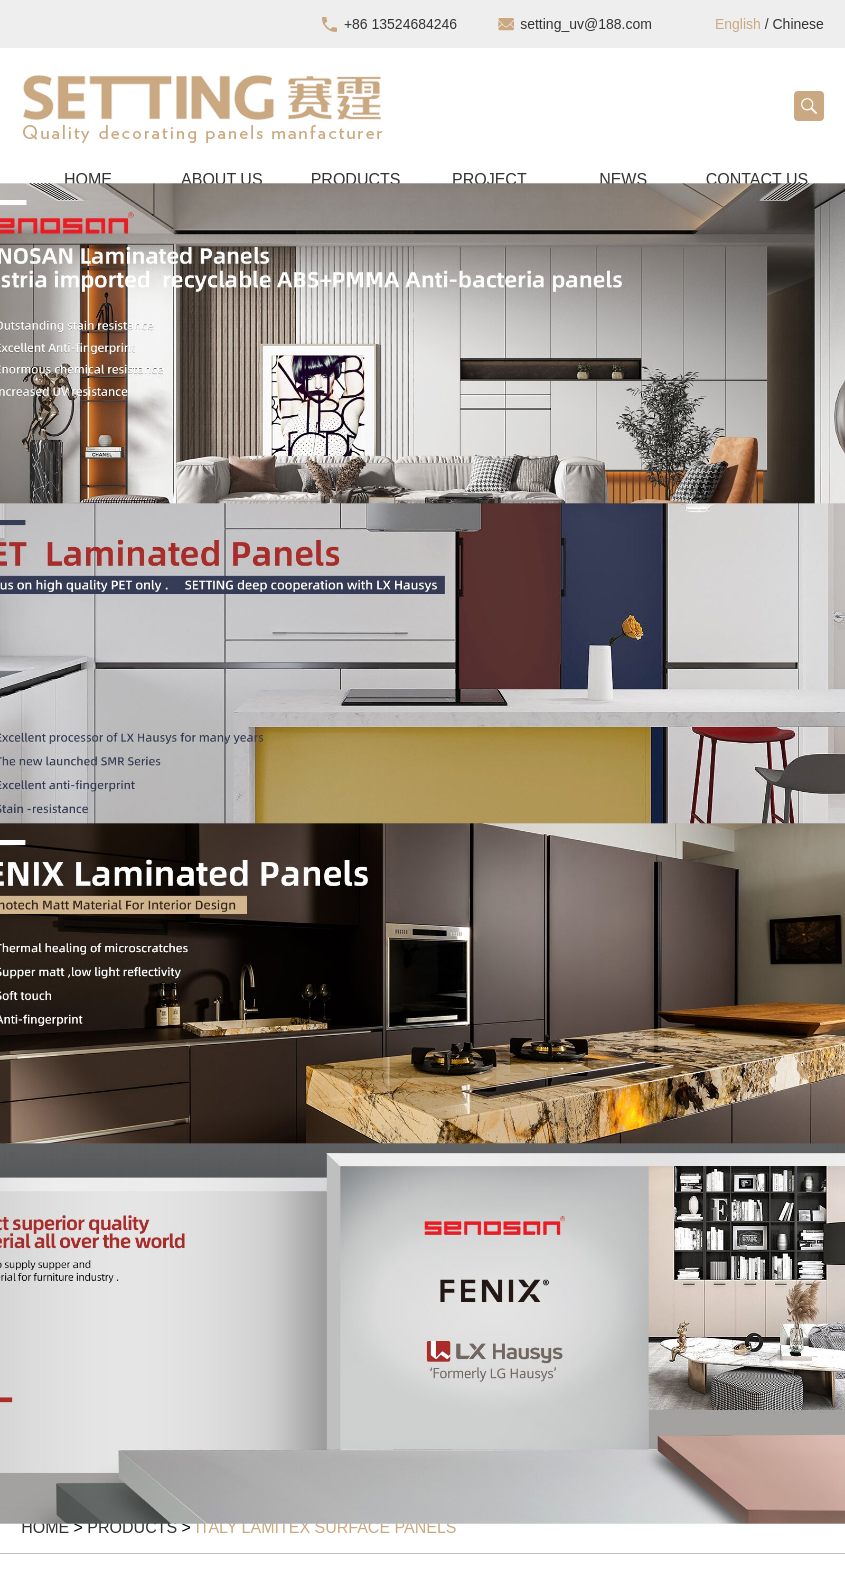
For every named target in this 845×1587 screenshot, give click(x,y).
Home (45, 1527)
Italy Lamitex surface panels (325, 1527)
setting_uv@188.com (586, 24)
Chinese (798, 24)
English (738, 24)
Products (132, 1527)
